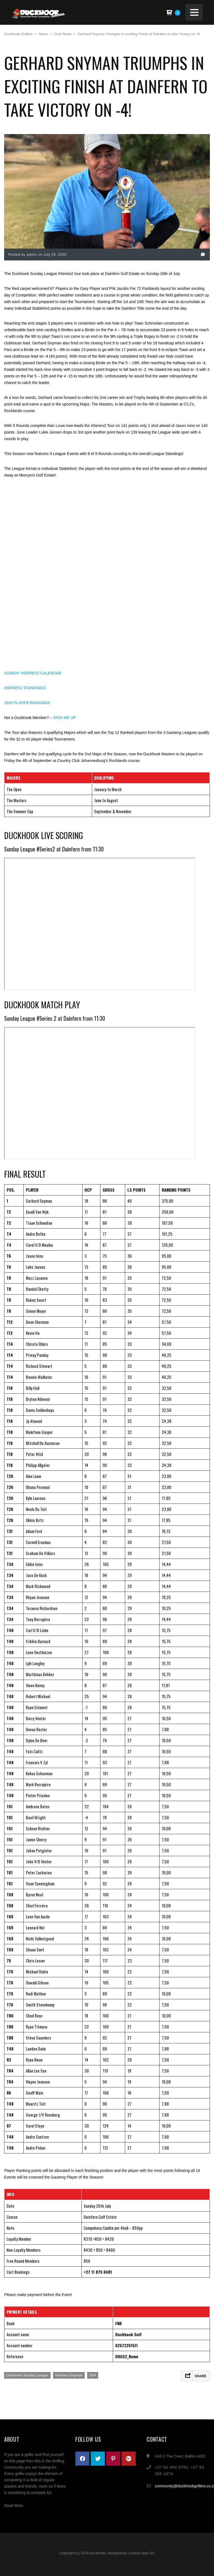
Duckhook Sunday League (27, 2375)
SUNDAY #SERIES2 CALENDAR (32, 673)
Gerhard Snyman (69, 2375)
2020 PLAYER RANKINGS (27, 703)
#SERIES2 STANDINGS (25, 688)
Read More (13, 2505)
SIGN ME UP (64, 717)
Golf (92, 2375)
